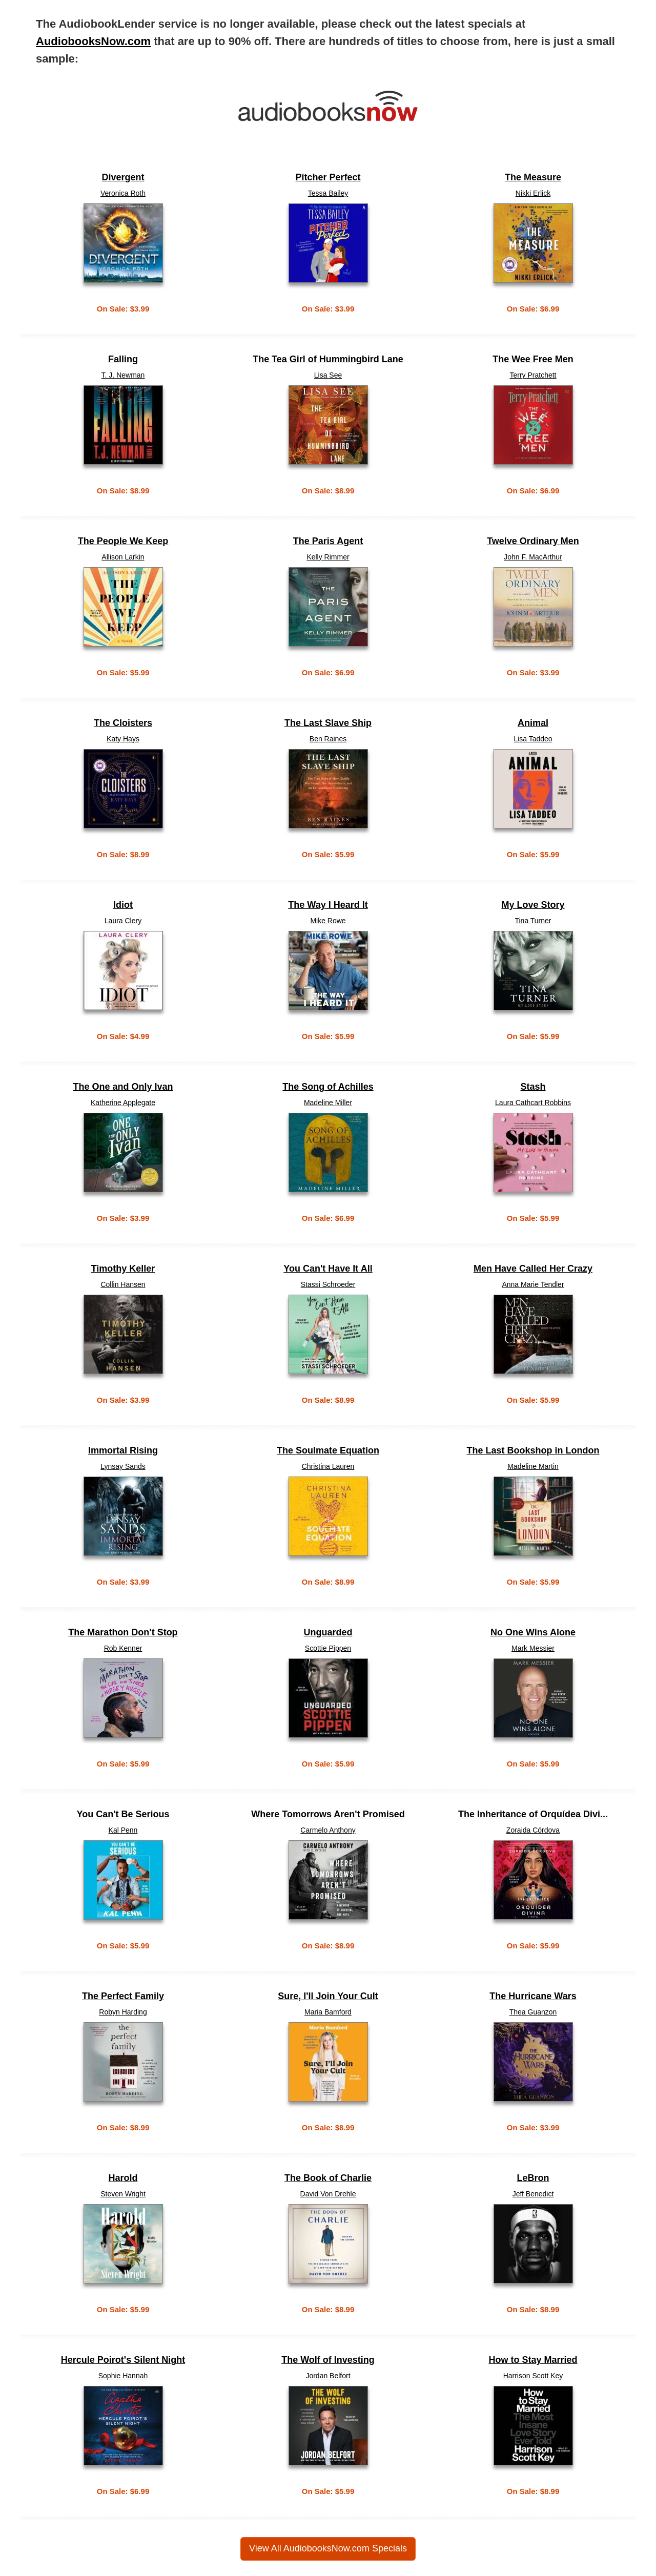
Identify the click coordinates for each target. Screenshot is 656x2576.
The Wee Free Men (533, 359)
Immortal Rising (123, 1451)
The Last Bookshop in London (533, 1451)
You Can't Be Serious (123, 1814)
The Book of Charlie (328, 2178)
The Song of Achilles (327, 1087)
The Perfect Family (123, 1996)
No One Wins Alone (533, 1632)
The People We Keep (123, 541)
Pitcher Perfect (327, 177)
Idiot (123, 905)
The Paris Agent (328, 541)
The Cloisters (123, 723)
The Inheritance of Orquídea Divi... (533, 1814)
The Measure (533, 177)
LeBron (533, 2178)
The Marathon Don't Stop (122, 1632)
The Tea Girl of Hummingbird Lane (328, 359)
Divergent (122, 177)
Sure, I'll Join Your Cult (328, 1996)
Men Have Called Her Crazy (533, 1269)
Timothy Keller (123, 1269)
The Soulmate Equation (328, 1451)
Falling (123, 359)
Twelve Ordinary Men (533, 541)
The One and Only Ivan (123, 1087)
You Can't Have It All (327, 1269)
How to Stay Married (532, 2360)
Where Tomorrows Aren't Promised (327, 1814)
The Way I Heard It (327, 905)
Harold (122, 2178)
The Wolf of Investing (328, 2360)
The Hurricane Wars (532, 1996)
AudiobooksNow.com (93, 41)
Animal (533, 723)
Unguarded (327, 1632)
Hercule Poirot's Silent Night (123, 2360)
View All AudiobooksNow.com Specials (328, 2548)
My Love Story (532, 905)
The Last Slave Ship (328, 723)
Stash (532, 1087)
